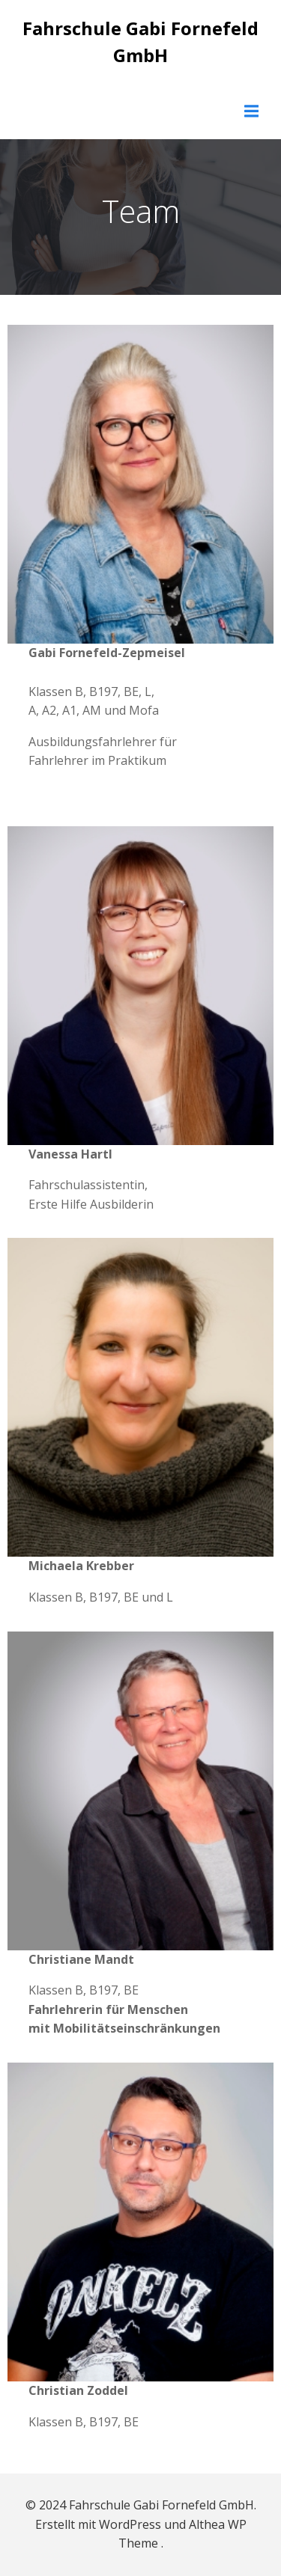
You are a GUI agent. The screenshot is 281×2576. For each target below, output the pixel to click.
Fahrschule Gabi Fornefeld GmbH (140, 41)
